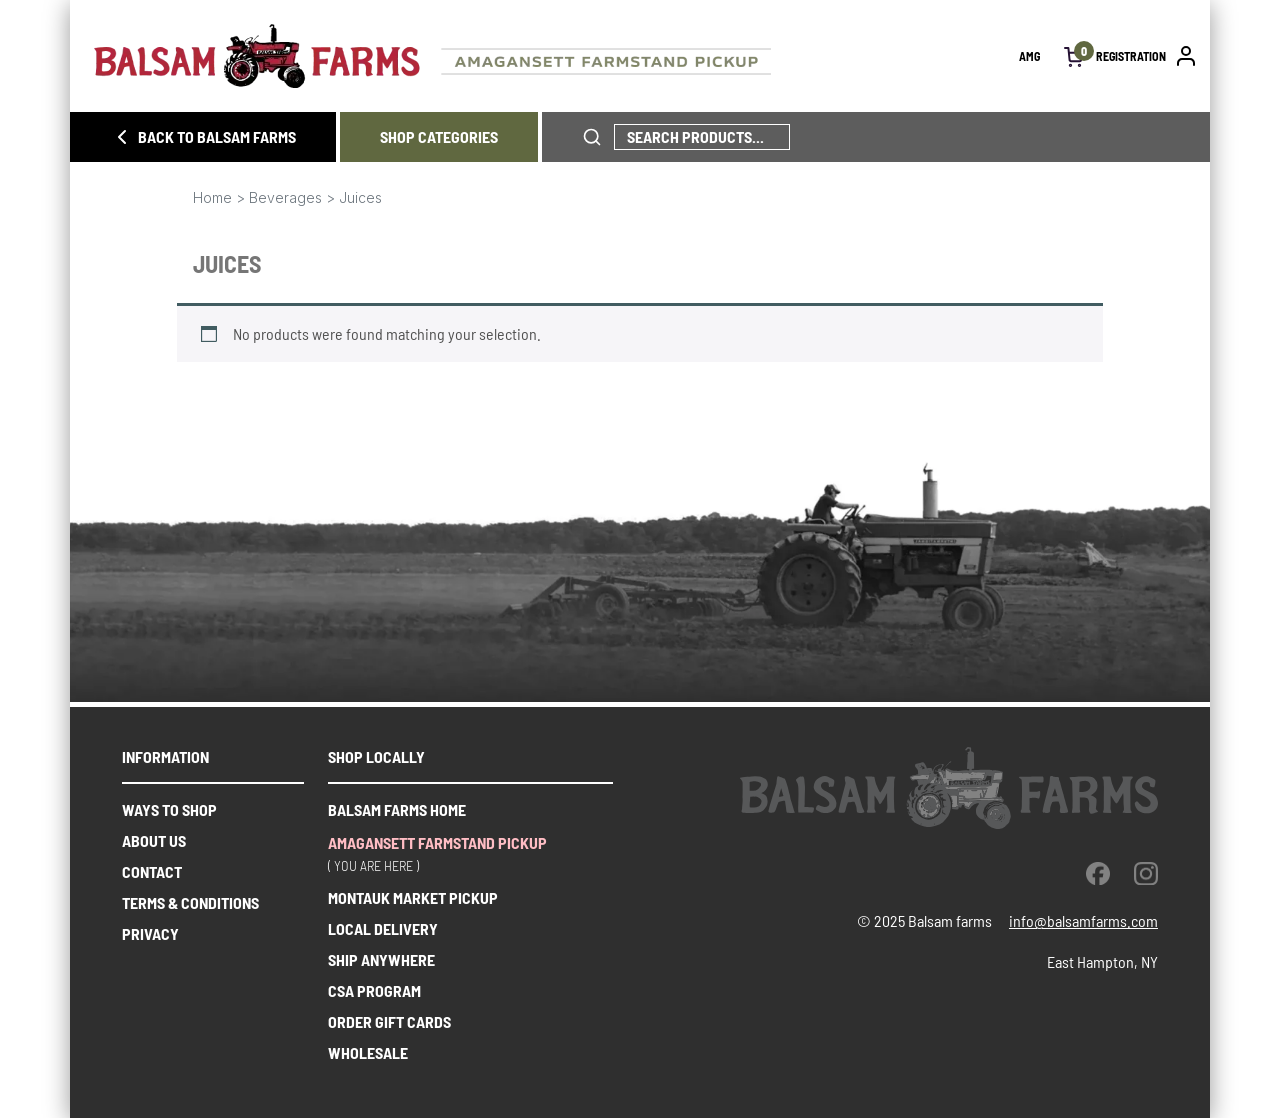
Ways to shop (169, 809)
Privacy (150, 933)
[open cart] (1074, 56)
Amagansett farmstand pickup (437, 842)
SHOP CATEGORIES (439, 136)
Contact (152, 871)
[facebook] (1098, 873)
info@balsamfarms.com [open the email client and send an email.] (1083, 920)
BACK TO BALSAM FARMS (203, 137)
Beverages (285, 197)
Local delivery (383, 928)
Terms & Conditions (190, 902)
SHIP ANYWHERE (381, 959)
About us (154, 840)
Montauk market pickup (413, 897)
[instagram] (1146, 873)
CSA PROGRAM (374, 990)
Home (212, 197)
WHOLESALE (368, 1052)
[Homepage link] (556, 56)
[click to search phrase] (592, 137)
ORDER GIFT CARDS (389, 1021)
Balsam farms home (397, 809)
